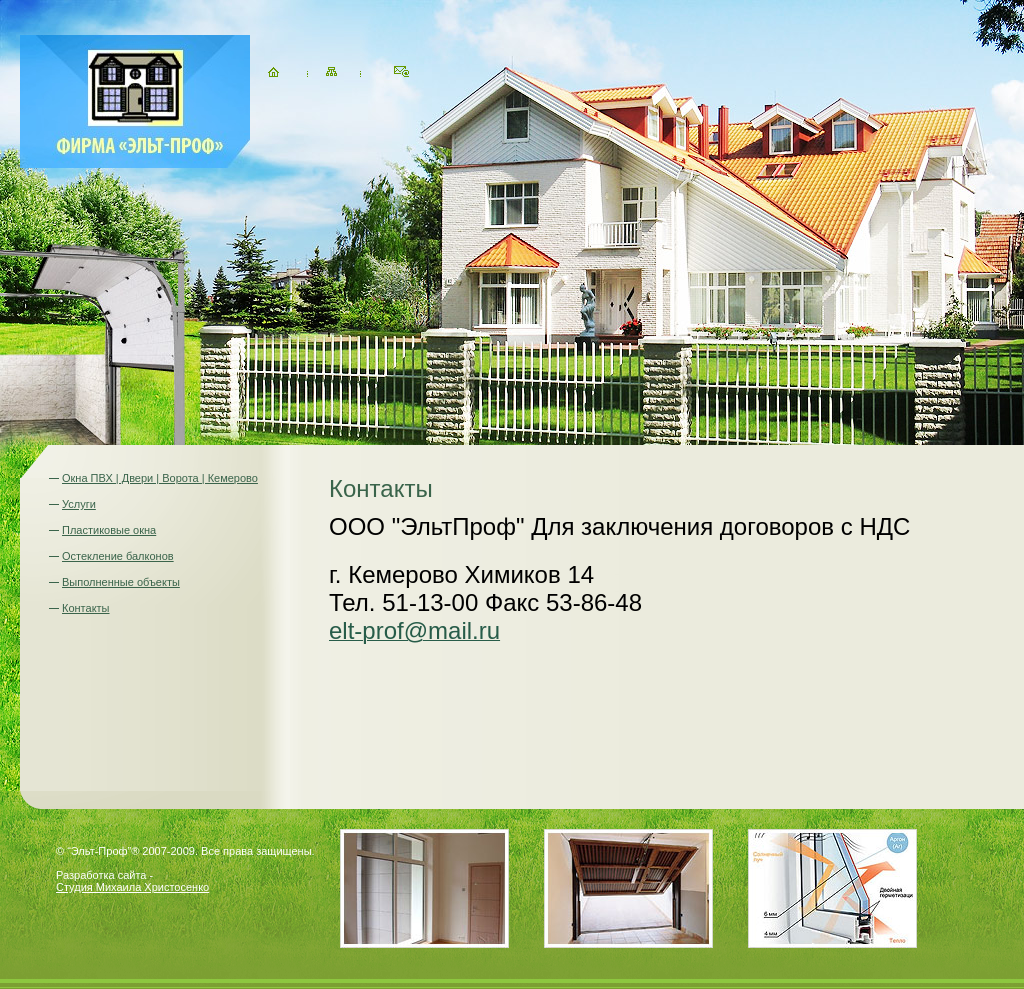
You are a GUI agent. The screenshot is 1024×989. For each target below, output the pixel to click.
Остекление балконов (118, 556)
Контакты (86, 608)
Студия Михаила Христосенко (132, 887)
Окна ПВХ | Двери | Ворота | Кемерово (160, 478)
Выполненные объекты (121, 582)
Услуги (79, 504)
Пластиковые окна (109, 530)
